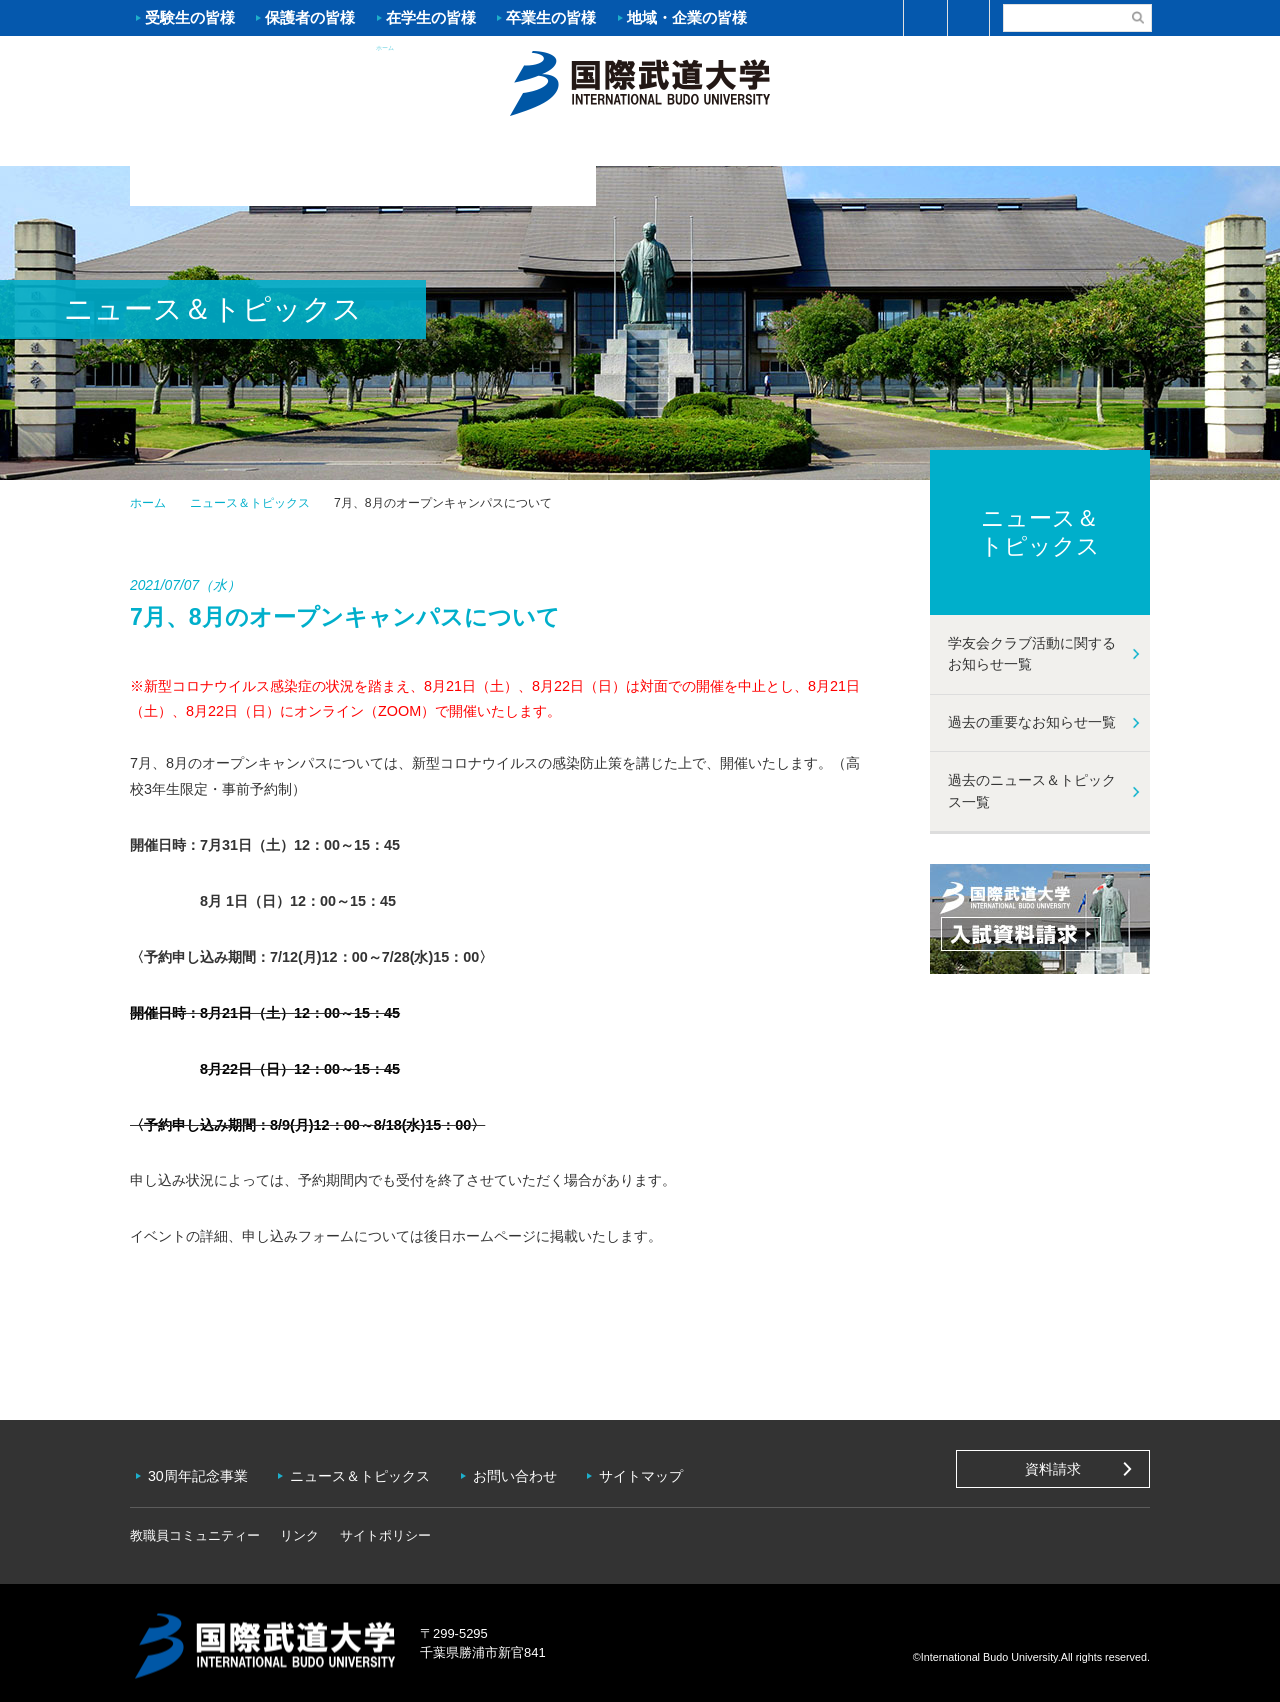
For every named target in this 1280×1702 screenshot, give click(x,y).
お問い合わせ (521, 1473)
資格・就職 (725, 146)
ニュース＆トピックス (250, 503)
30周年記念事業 (200, 1473)
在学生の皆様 (431, 17)
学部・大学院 (555, 146)
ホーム (640, 81)
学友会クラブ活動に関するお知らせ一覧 (1032, 654)
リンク (299, 1529)
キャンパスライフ (895, 146)
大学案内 (215, 146)
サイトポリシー (385, 1529)
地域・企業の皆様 (687, 17)
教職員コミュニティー (195, 1529)
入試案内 (385, 146)
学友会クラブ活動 (1064, 146)
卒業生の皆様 (551, 17)
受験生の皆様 (190, 17)
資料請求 (1053, 1469)
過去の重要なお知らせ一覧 (1032, 722)
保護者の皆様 (310, 17)
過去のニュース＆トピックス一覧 (1032, 791)
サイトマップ (649, 1473)
